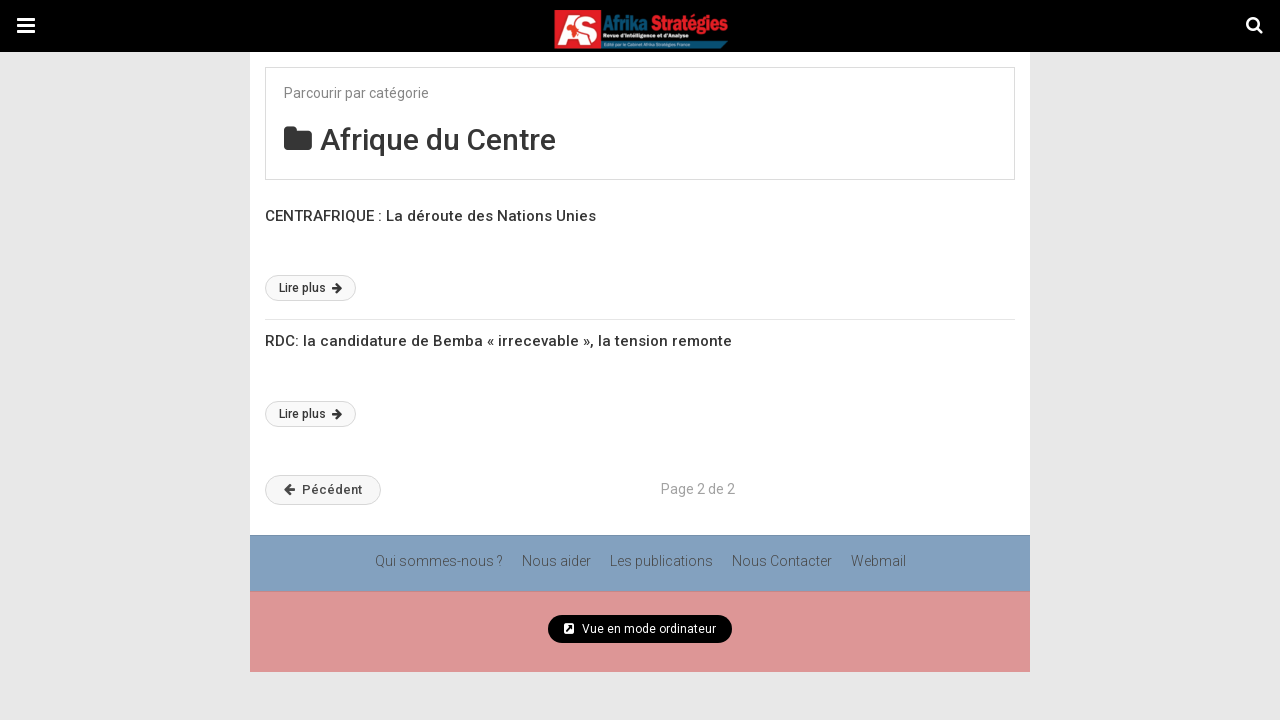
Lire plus (310, 288)
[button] (26, 26)
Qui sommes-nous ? (439, 561)
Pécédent (323, 489)
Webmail (878, 561)
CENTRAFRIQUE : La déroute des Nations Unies (430, 216)
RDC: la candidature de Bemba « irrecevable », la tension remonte (498, 341)
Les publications (661, 561)
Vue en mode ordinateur (640, 629)
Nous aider (556, 561)
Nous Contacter (782, 561)
